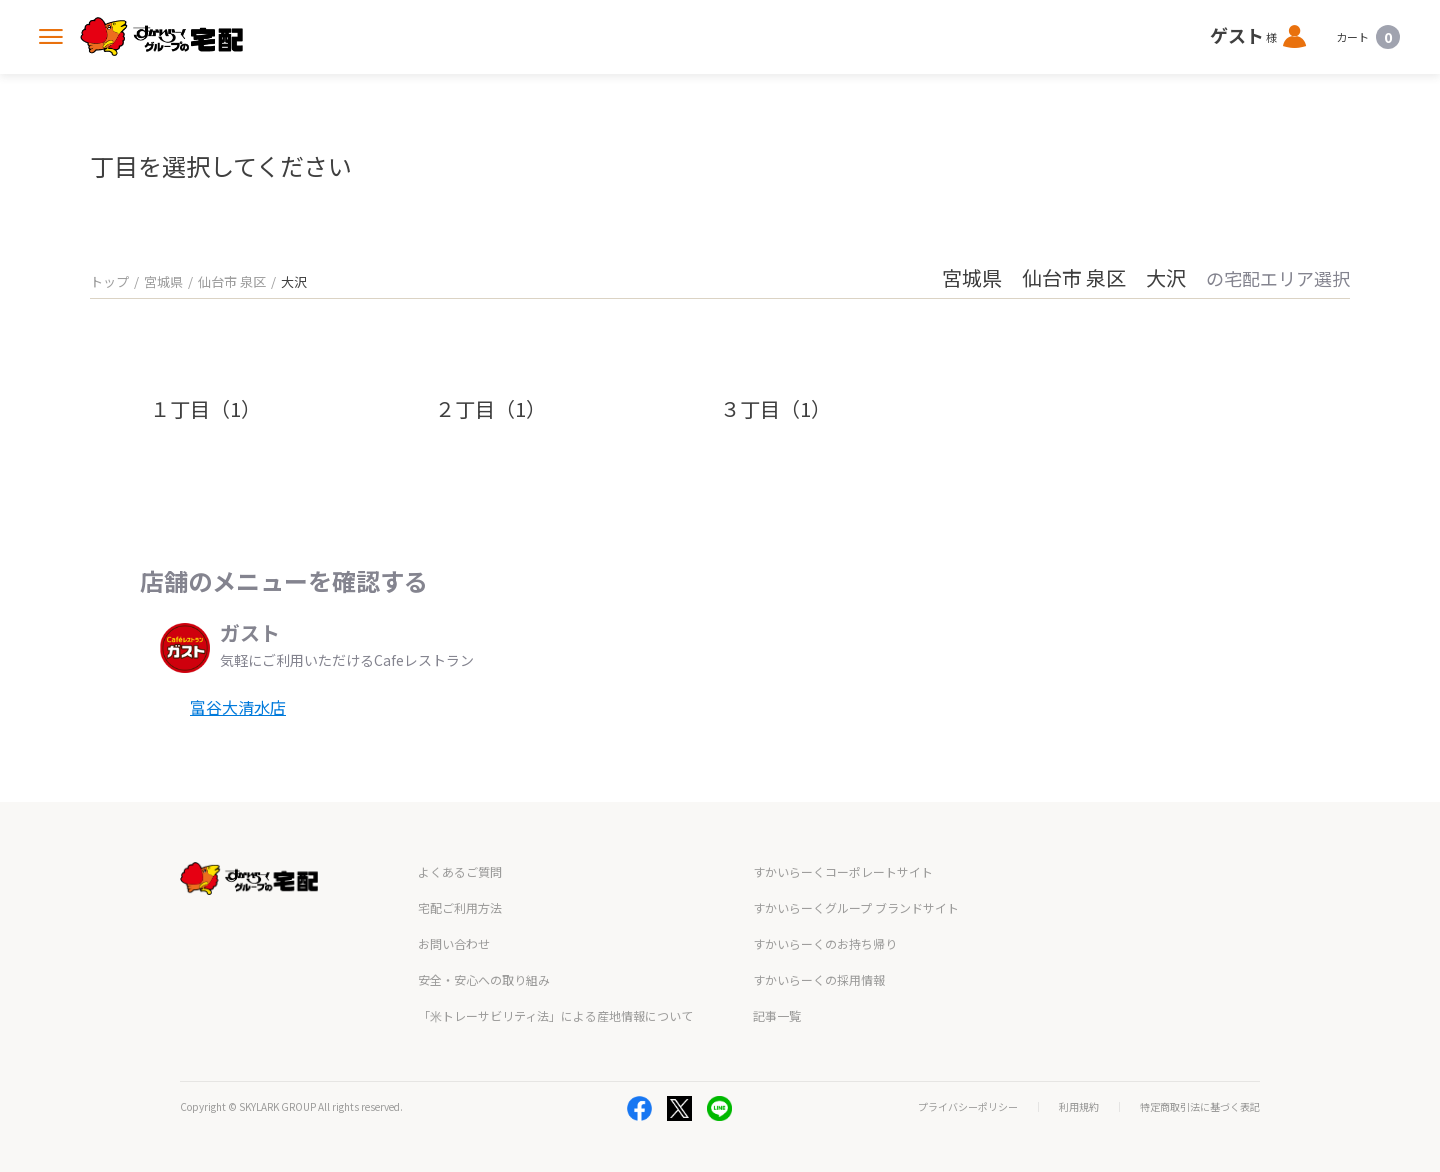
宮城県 (163, 281)
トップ (109, 281)
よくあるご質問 (460, 871)
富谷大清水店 (238, 707)
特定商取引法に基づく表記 (1200, 1107)
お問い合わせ (454, 943)
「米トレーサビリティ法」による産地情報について (555, 1015)
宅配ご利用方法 (460, 907)
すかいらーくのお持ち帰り (825, 943)
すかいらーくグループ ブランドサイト (856, 907)
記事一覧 (777, 1015)
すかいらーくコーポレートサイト (843, 871)
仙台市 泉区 (232, 281)
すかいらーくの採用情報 (819, 979)
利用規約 (1079, 1107)
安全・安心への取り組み (484, 979)
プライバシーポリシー (968, 1107)
